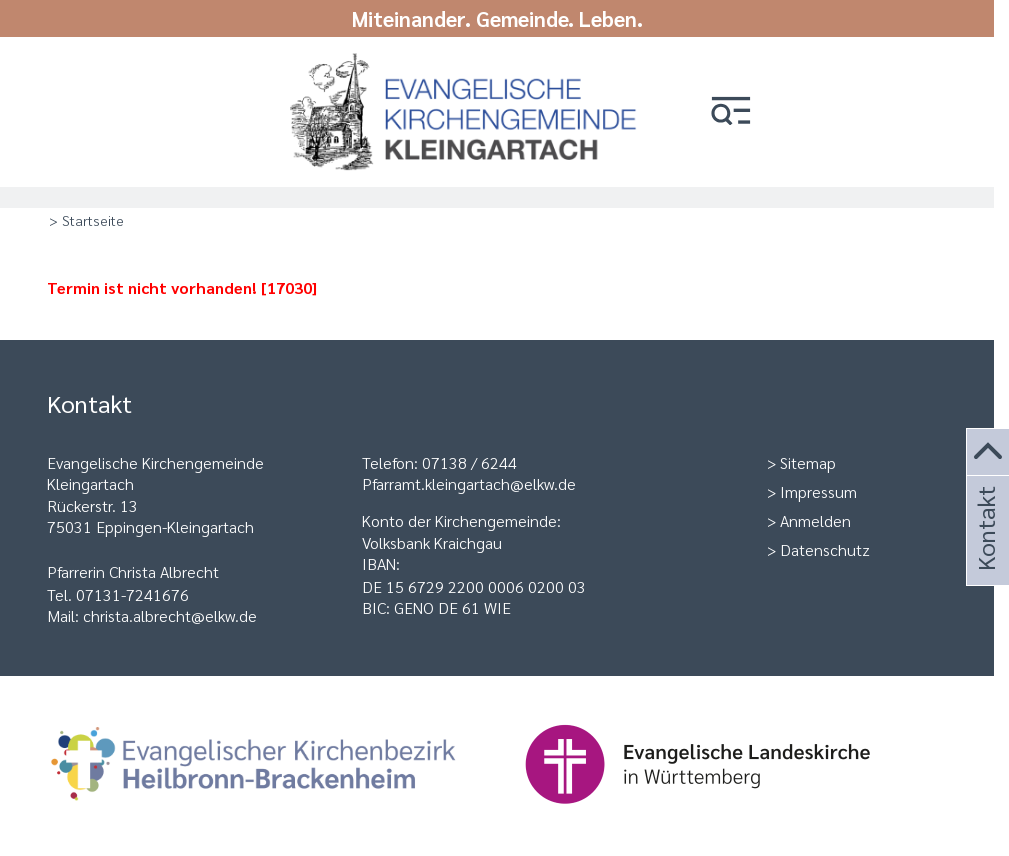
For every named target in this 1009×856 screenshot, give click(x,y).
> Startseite (86, 220)
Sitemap (808, 462)
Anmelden (815, 520)
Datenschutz (825, 549)
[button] (731, 112)
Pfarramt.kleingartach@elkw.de (469, 483)
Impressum (818, 491)
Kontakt (985, 555)
